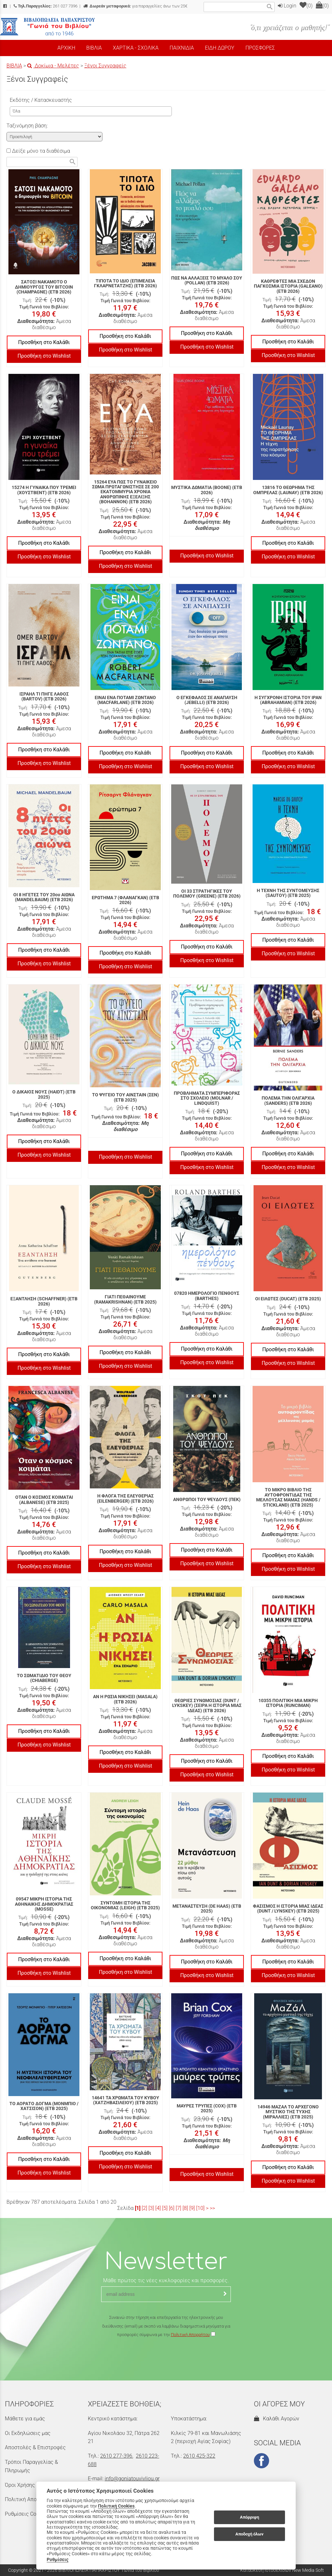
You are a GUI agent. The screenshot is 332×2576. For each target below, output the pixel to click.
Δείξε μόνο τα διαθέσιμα (38, 151)
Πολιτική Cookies (116, 2506)
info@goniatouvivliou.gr (132, 2478)
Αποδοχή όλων (249, 2534)
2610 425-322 (199, 2456)
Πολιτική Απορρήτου (190, 2334)
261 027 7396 (45, 6)
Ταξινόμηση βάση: (27, 126)
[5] (165, 2208)
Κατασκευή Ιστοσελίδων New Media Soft (282, 2570)
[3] (151, 2208)
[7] (178, 2208)
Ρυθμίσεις (57, 2559)
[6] (171, 2208)
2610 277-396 (116, 2456)
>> (212, 2208)
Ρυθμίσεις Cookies (26, 2514)
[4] (158, 2208)
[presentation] (166, 2358)
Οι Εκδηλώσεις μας (28, 2433)
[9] (192, 2208)
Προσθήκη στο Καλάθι (44, 342)
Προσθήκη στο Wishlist (44, 356)
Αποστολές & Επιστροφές (35, 2447)
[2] (144, 2208)
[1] (137, 2208)
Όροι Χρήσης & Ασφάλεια (34, 2485)
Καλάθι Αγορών (276, 2418)
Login (287, 6)
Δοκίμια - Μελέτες (53, 66)
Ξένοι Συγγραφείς (105, 66)
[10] (200, 2208)
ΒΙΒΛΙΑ (14, 66)
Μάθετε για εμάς (25, 2418)
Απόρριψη (249, 2517)
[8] (185, 2208)
